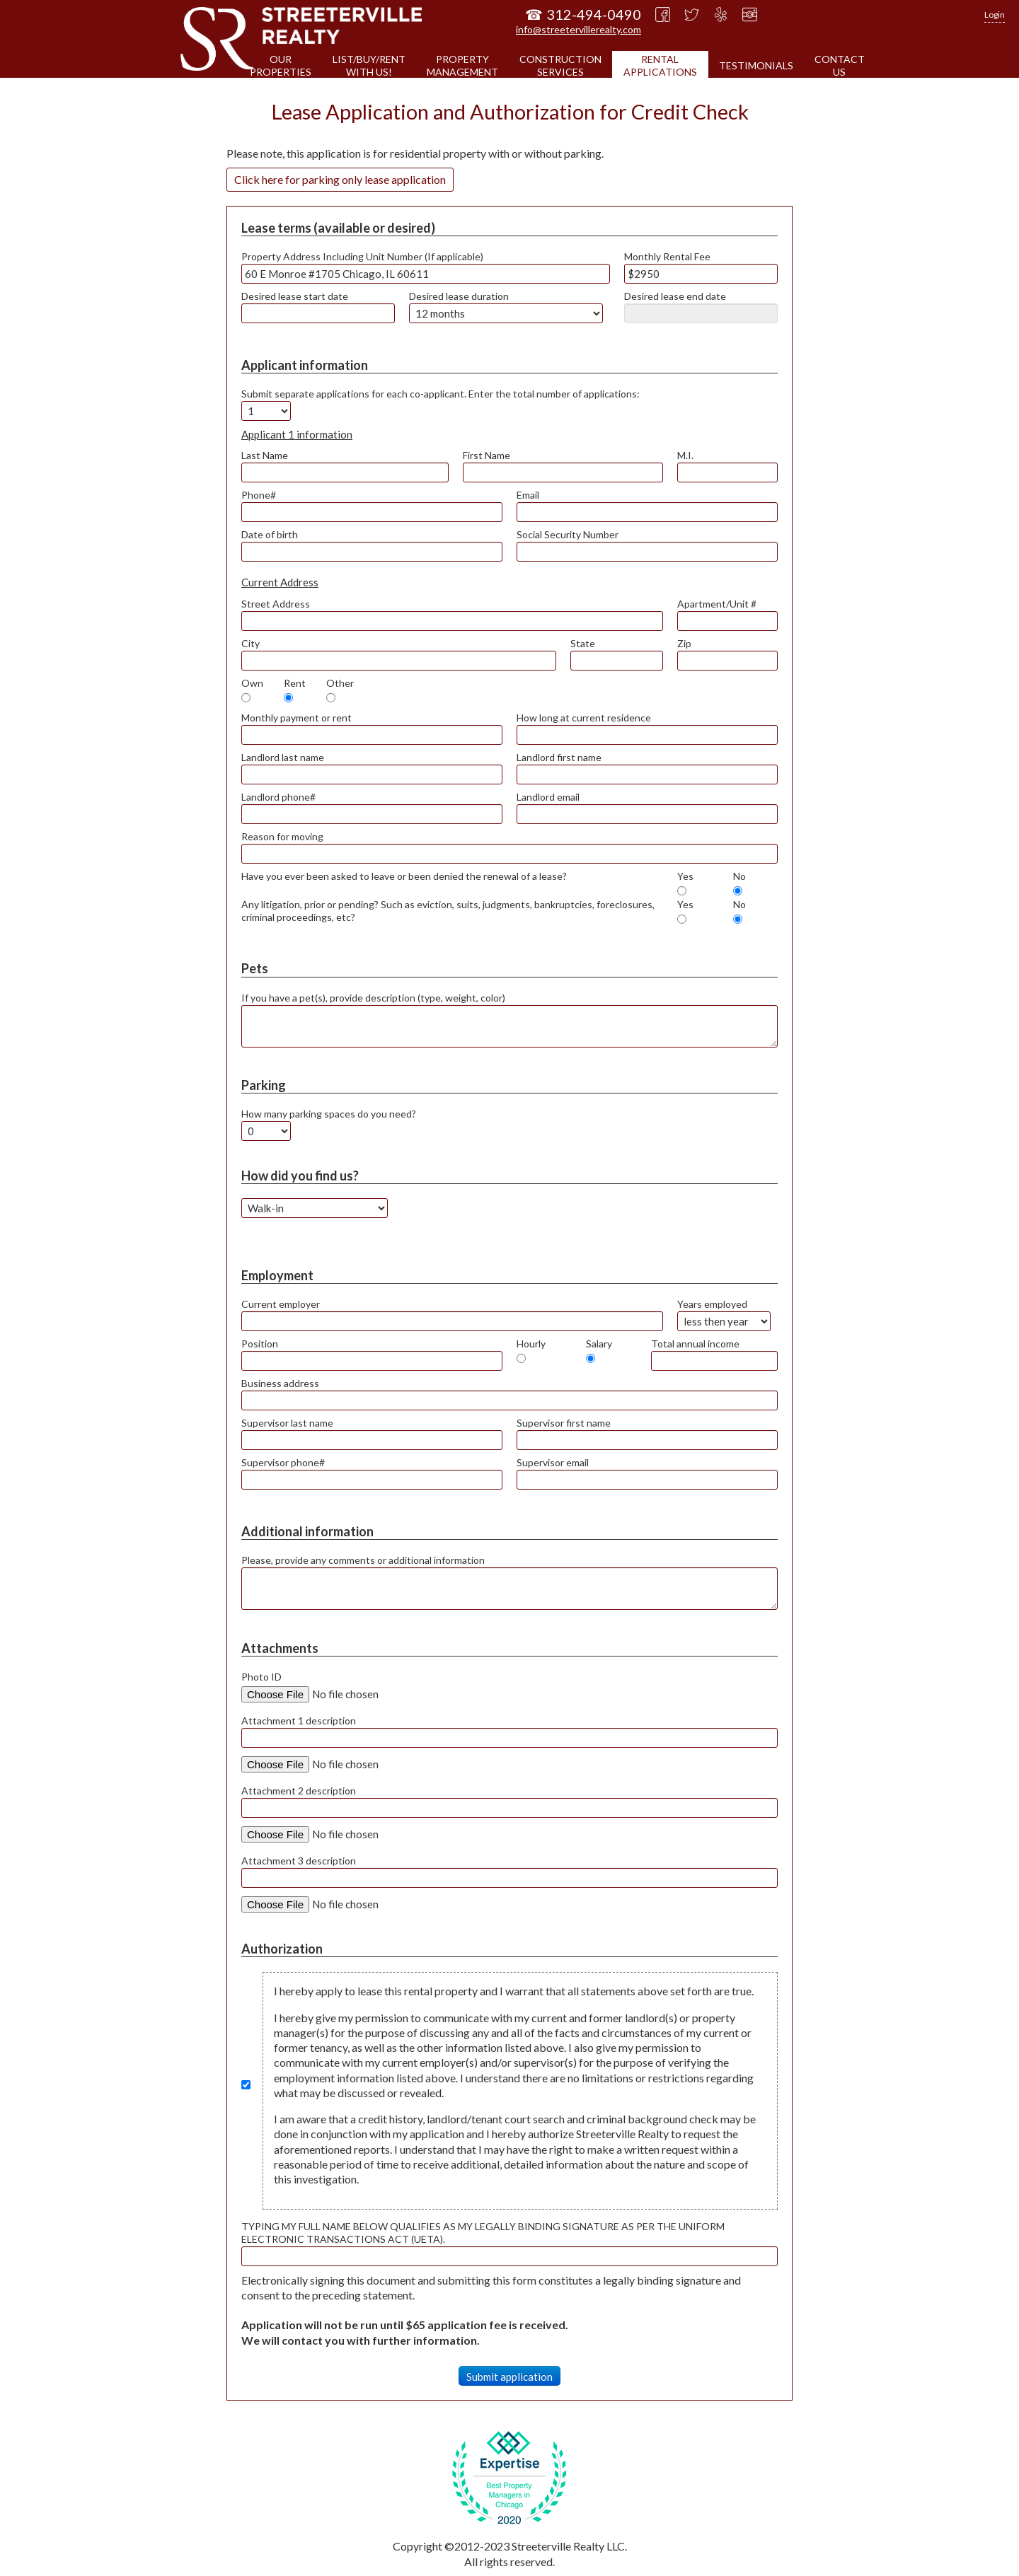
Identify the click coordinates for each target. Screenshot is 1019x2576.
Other (340, 683)
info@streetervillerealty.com (578, 29)
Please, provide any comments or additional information (363, 1560)
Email (528, 495)
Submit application (509, 2376)
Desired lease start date (294, 296)
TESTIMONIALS (756, 65)
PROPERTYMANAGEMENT (462, 65)
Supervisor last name (287, 1423)
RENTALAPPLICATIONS (660, 65)
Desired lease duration (459, 296)
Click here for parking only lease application (340, 179)
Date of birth (269, 534)
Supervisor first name (564, 1423)
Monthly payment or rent (296, 718)
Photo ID (261, 1677)
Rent (295, 683)
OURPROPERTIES (280, 65)
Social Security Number (567, 534)
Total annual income (695, 1344)
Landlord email (548, 797)
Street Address (275, 604)
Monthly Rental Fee (667, 256)
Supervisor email (553, 1462)
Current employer (280, 1304)
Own (252, 683)
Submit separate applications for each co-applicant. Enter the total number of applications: (440, 394)
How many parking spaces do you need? (328, 1114)
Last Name (264, 455)
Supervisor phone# (283, 1462)
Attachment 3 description (298, 1861)
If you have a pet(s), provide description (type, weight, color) (373, 998)
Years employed (712, 1304)
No (739, 876)
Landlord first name (559, 757)
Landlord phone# (278, 797)
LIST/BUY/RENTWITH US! (369, 65)
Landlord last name (282, 757)
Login (994, 14)
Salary (599, 1344)
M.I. (685, 455)
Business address (280, 1383)
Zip (684, 643)
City (250, 643)
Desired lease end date (675, 296)
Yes (685, 876)
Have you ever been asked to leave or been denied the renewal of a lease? (404, 876)
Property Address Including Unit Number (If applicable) (362, 256)
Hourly (531, 1344)
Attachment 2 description (298, 1791)
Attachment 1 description (298, 1721)
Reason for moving (282, 836)
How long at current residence (584, 718)
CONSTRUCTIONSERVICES (560, 65)
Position (259, 1344)
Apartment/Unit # (716, 604)
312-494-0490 (593, 14)
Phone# (258, 495)
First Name (486, 455)
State (582, 643)
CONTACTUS (839, 65)
